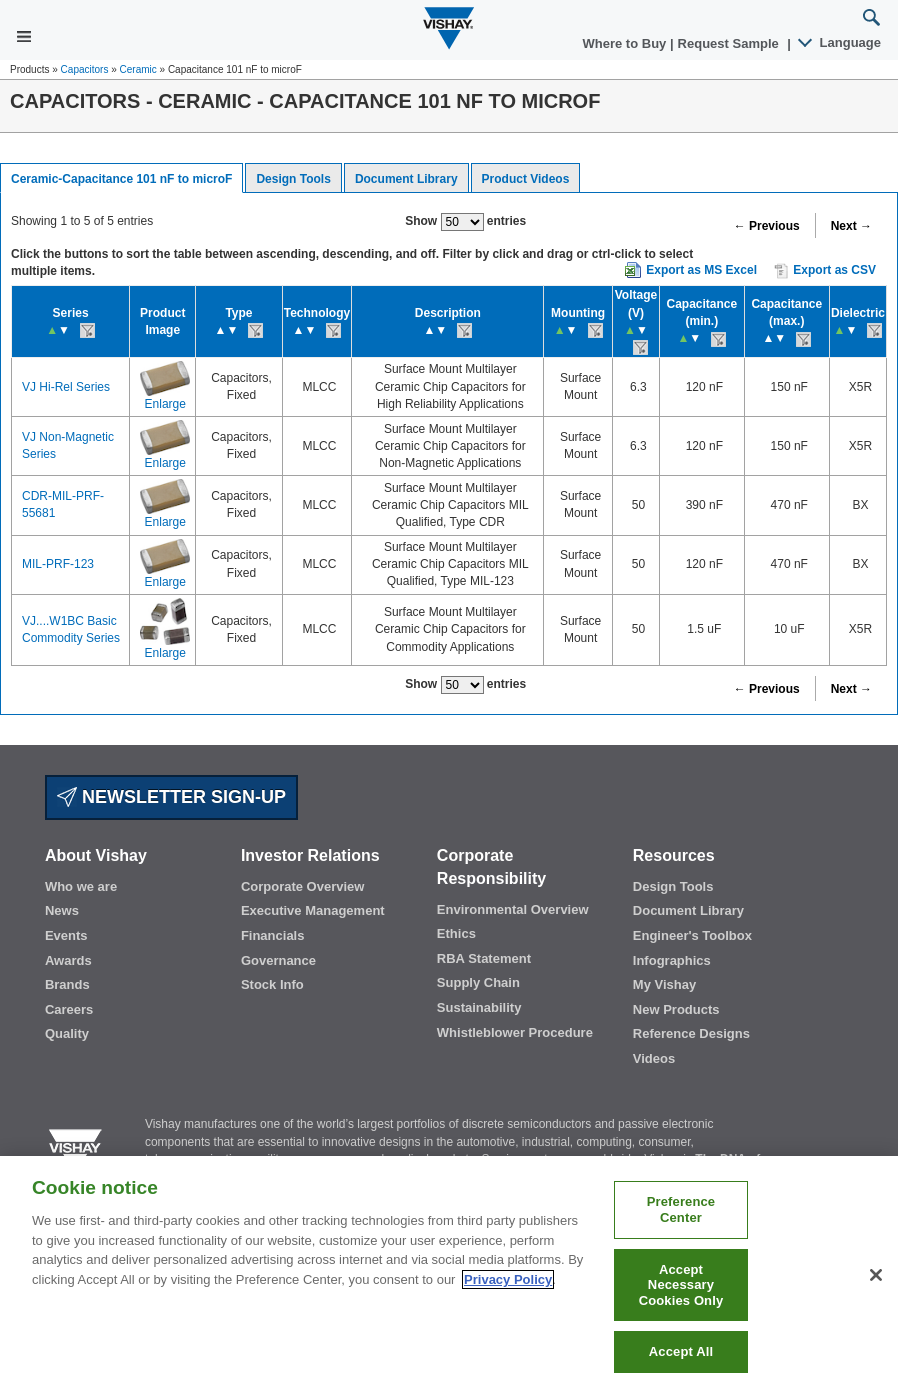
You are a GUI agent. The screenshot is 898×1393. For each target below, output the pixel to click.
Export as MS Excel (701, 270)
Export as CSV (825, 271)
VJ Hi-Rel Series (66, 387)
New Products (676, 1009)
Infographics (672, 960)
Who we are (81, 886)
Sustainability (479, 1007)
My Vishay (664, 984)
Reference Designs (691, 1033)
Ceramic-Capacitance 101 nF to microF (121, 179)
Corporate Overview (303, 886)
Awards (68, 960)
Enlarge (165, 404)
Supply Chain (478, 982)
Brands (67, 984)
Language (840, 42)
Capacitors (85, 69)
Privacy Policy (508, 1279)
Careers (69, 1009)
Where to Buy (626, 43)
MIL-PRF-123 (58, 564)
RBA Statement (484, 958)
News (62, 910)
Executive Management (313, 910)
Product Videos (526, 179)
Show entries (465, 222)
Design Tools (293, 179)
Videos (654, 1058)
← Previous (767, 226)
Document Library (406, 179)
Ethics (456, 933)
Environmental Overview (513, 909)
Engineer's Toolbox (692, 935)
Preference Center (681, 1209)
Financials (273, 935)
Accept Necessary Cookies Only (681, 1285)
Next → (851, 226)
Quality (67, 1033)
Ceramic (138, 69)
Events (66, 935)
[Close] (876, 1275)
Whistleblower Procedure (515, 1032)
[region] (449, 1274)
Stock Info (272, 984)
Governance (278, 960)
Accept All (681, 1351)
